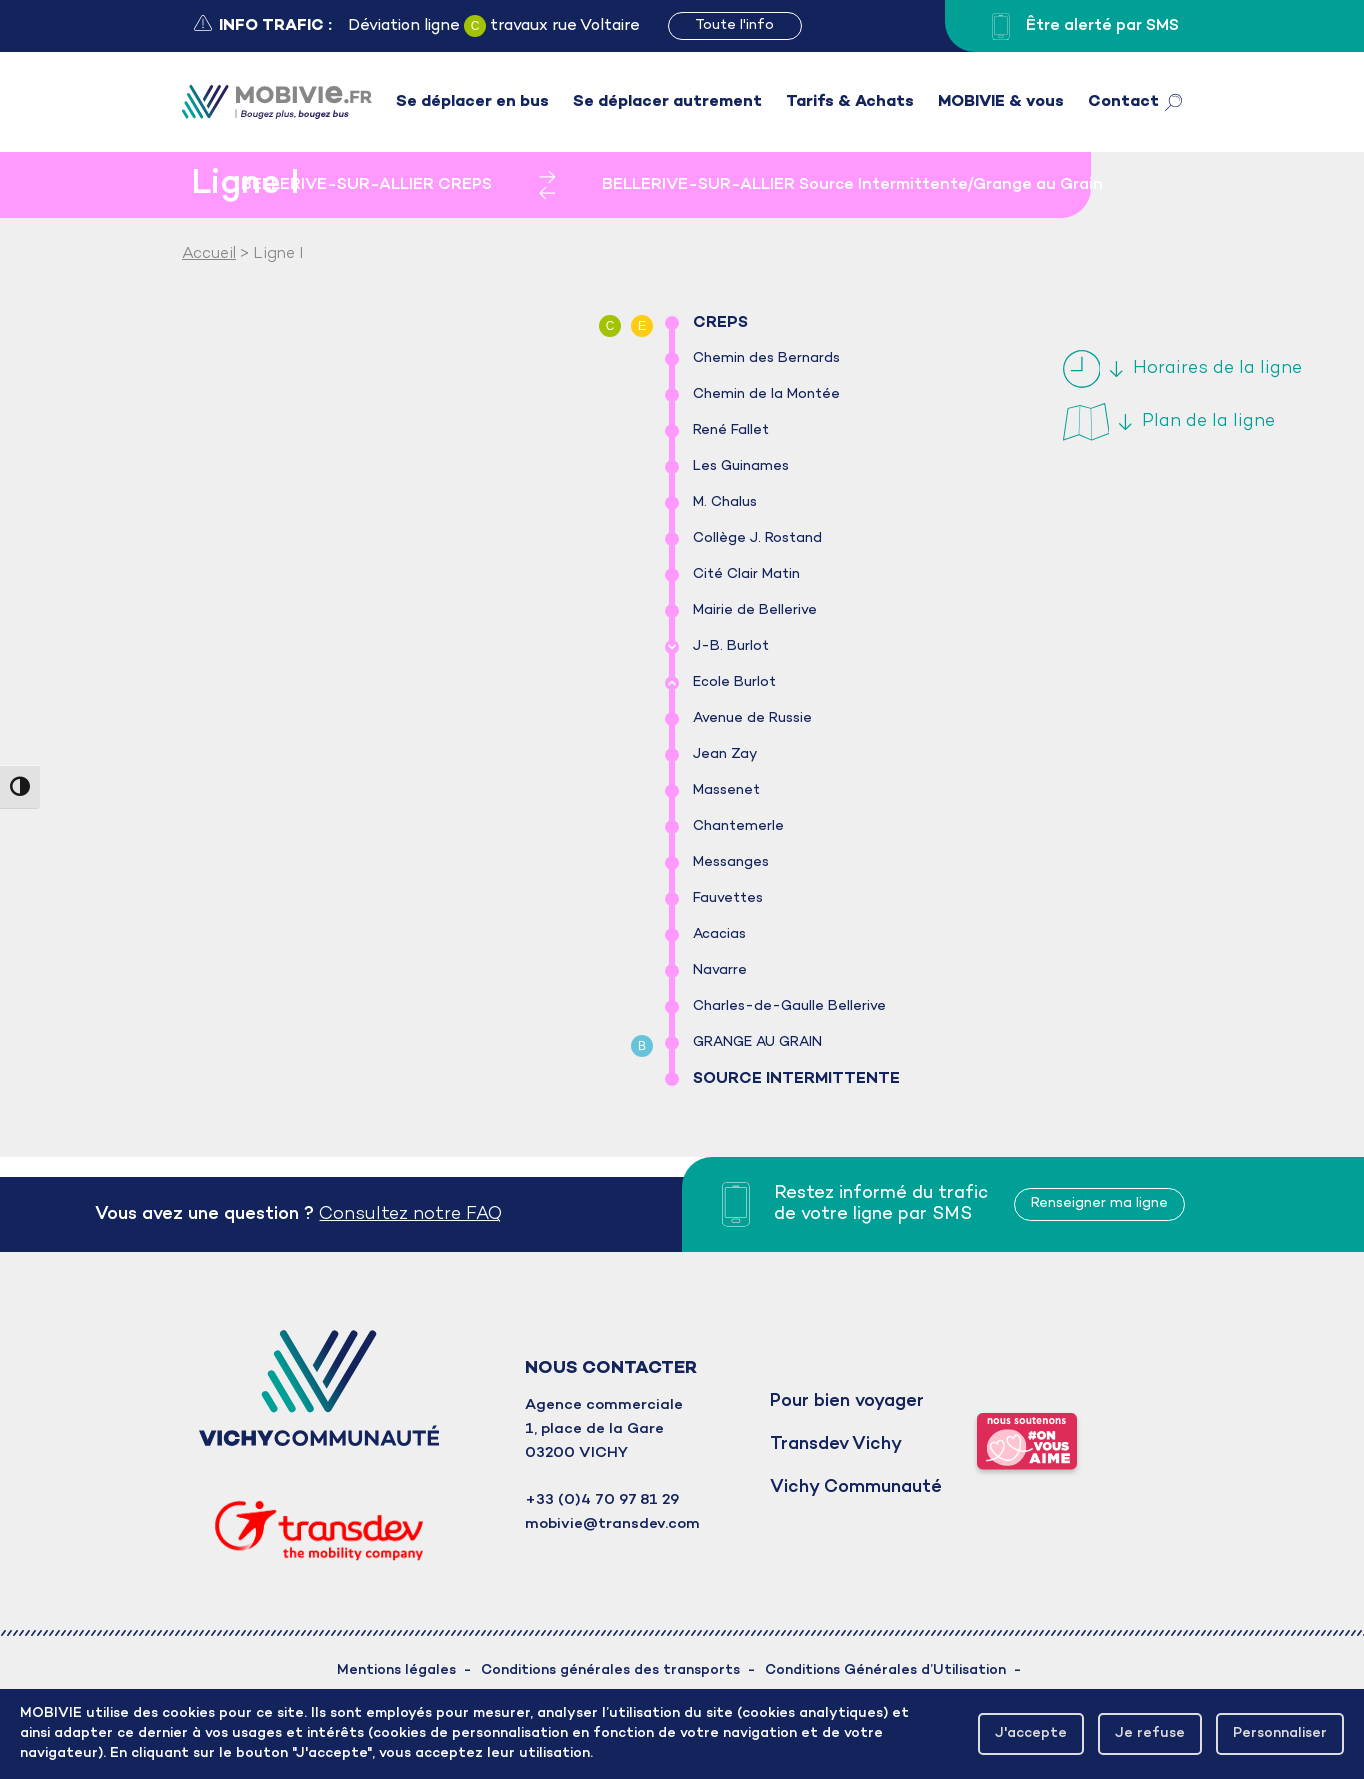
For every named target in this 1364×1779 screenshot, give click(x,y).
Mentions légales (396, 1670)
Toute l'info (734, 25)
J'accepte (1031, 1733)
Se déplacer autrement (667, 102)
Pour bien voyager (847, 1401)
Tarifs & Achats (850, 102)
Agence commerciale (604, 1405)
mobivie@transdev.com (612, 1524)
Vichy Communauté (856, 1487)
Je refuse (1150, 1733)
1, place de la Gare (594, 1429)
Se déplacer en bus (472, 102)
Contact (1123, 102)
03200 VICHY (576, 1453)
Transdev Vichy (836, 1444)
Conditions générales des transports (610, 1670)
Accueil (209, 254)
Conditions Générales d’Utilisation (885, 1670)
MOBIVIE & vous (1001, 102)
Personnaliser (1280, 1733)
